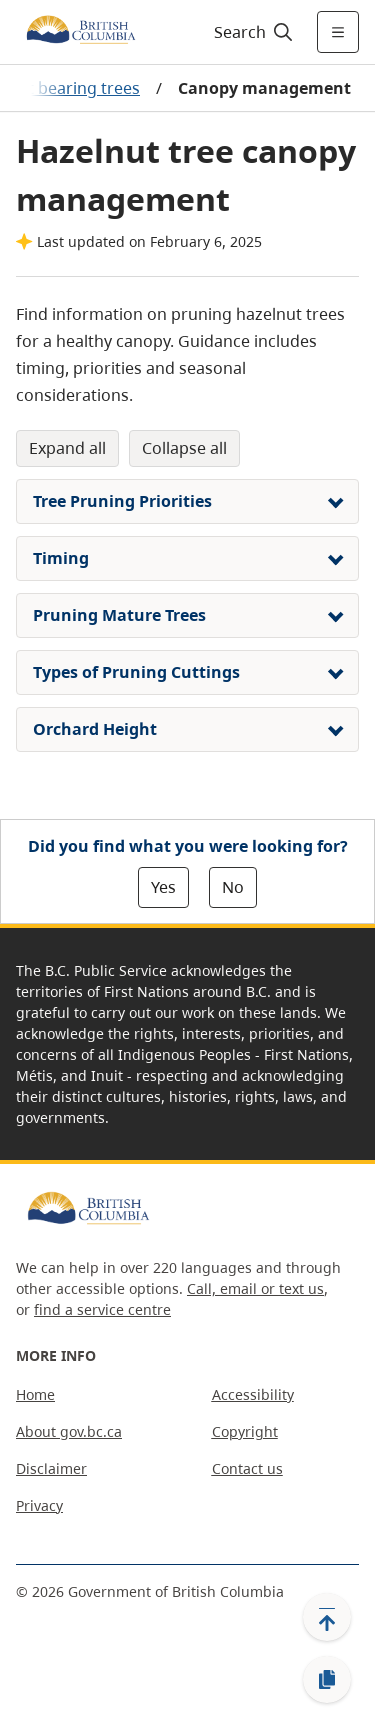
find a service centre (102, 1309)
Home (35, 1394)
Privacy (39, 1505)
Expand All (67, 448)
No (233, 887)
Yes (163, 887)
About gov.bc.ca (69, 1431)
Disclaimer (51, 1468)
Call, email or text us (255, 1288)
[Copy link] (327, 1680)
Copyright (245, 1431)
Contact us (247, 1468)
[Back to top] (327, 1617)
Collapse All (184, 448)
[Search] (250, 32)
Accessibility (253, 1394)
